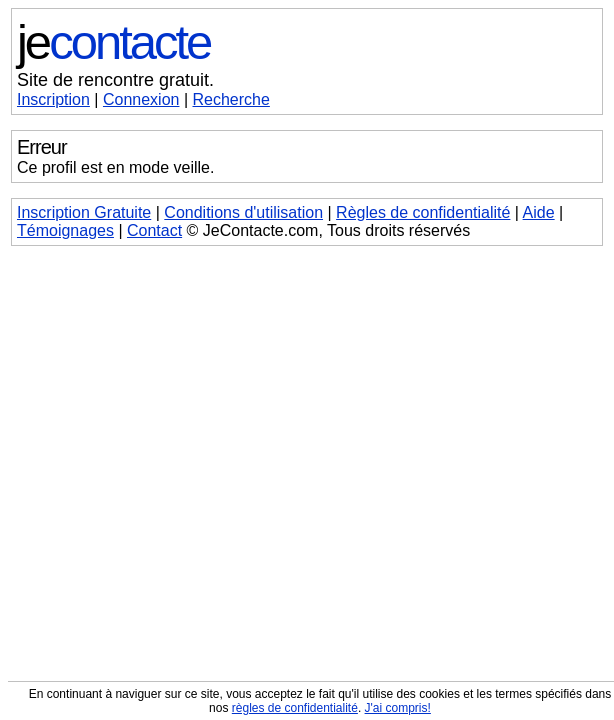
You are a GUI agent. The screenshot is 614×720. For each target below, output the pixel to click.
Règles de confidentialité (423, 212)
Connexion (141, 99)
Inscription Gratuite (84, 212)
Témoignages (65, 230)
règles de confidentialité (295, 708)
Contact (154, 230)
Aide (539, 212)
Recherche (231, 99)
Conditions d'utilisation (243, 212)
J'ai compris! (398, 708)
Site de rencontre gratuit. (115, 80)
